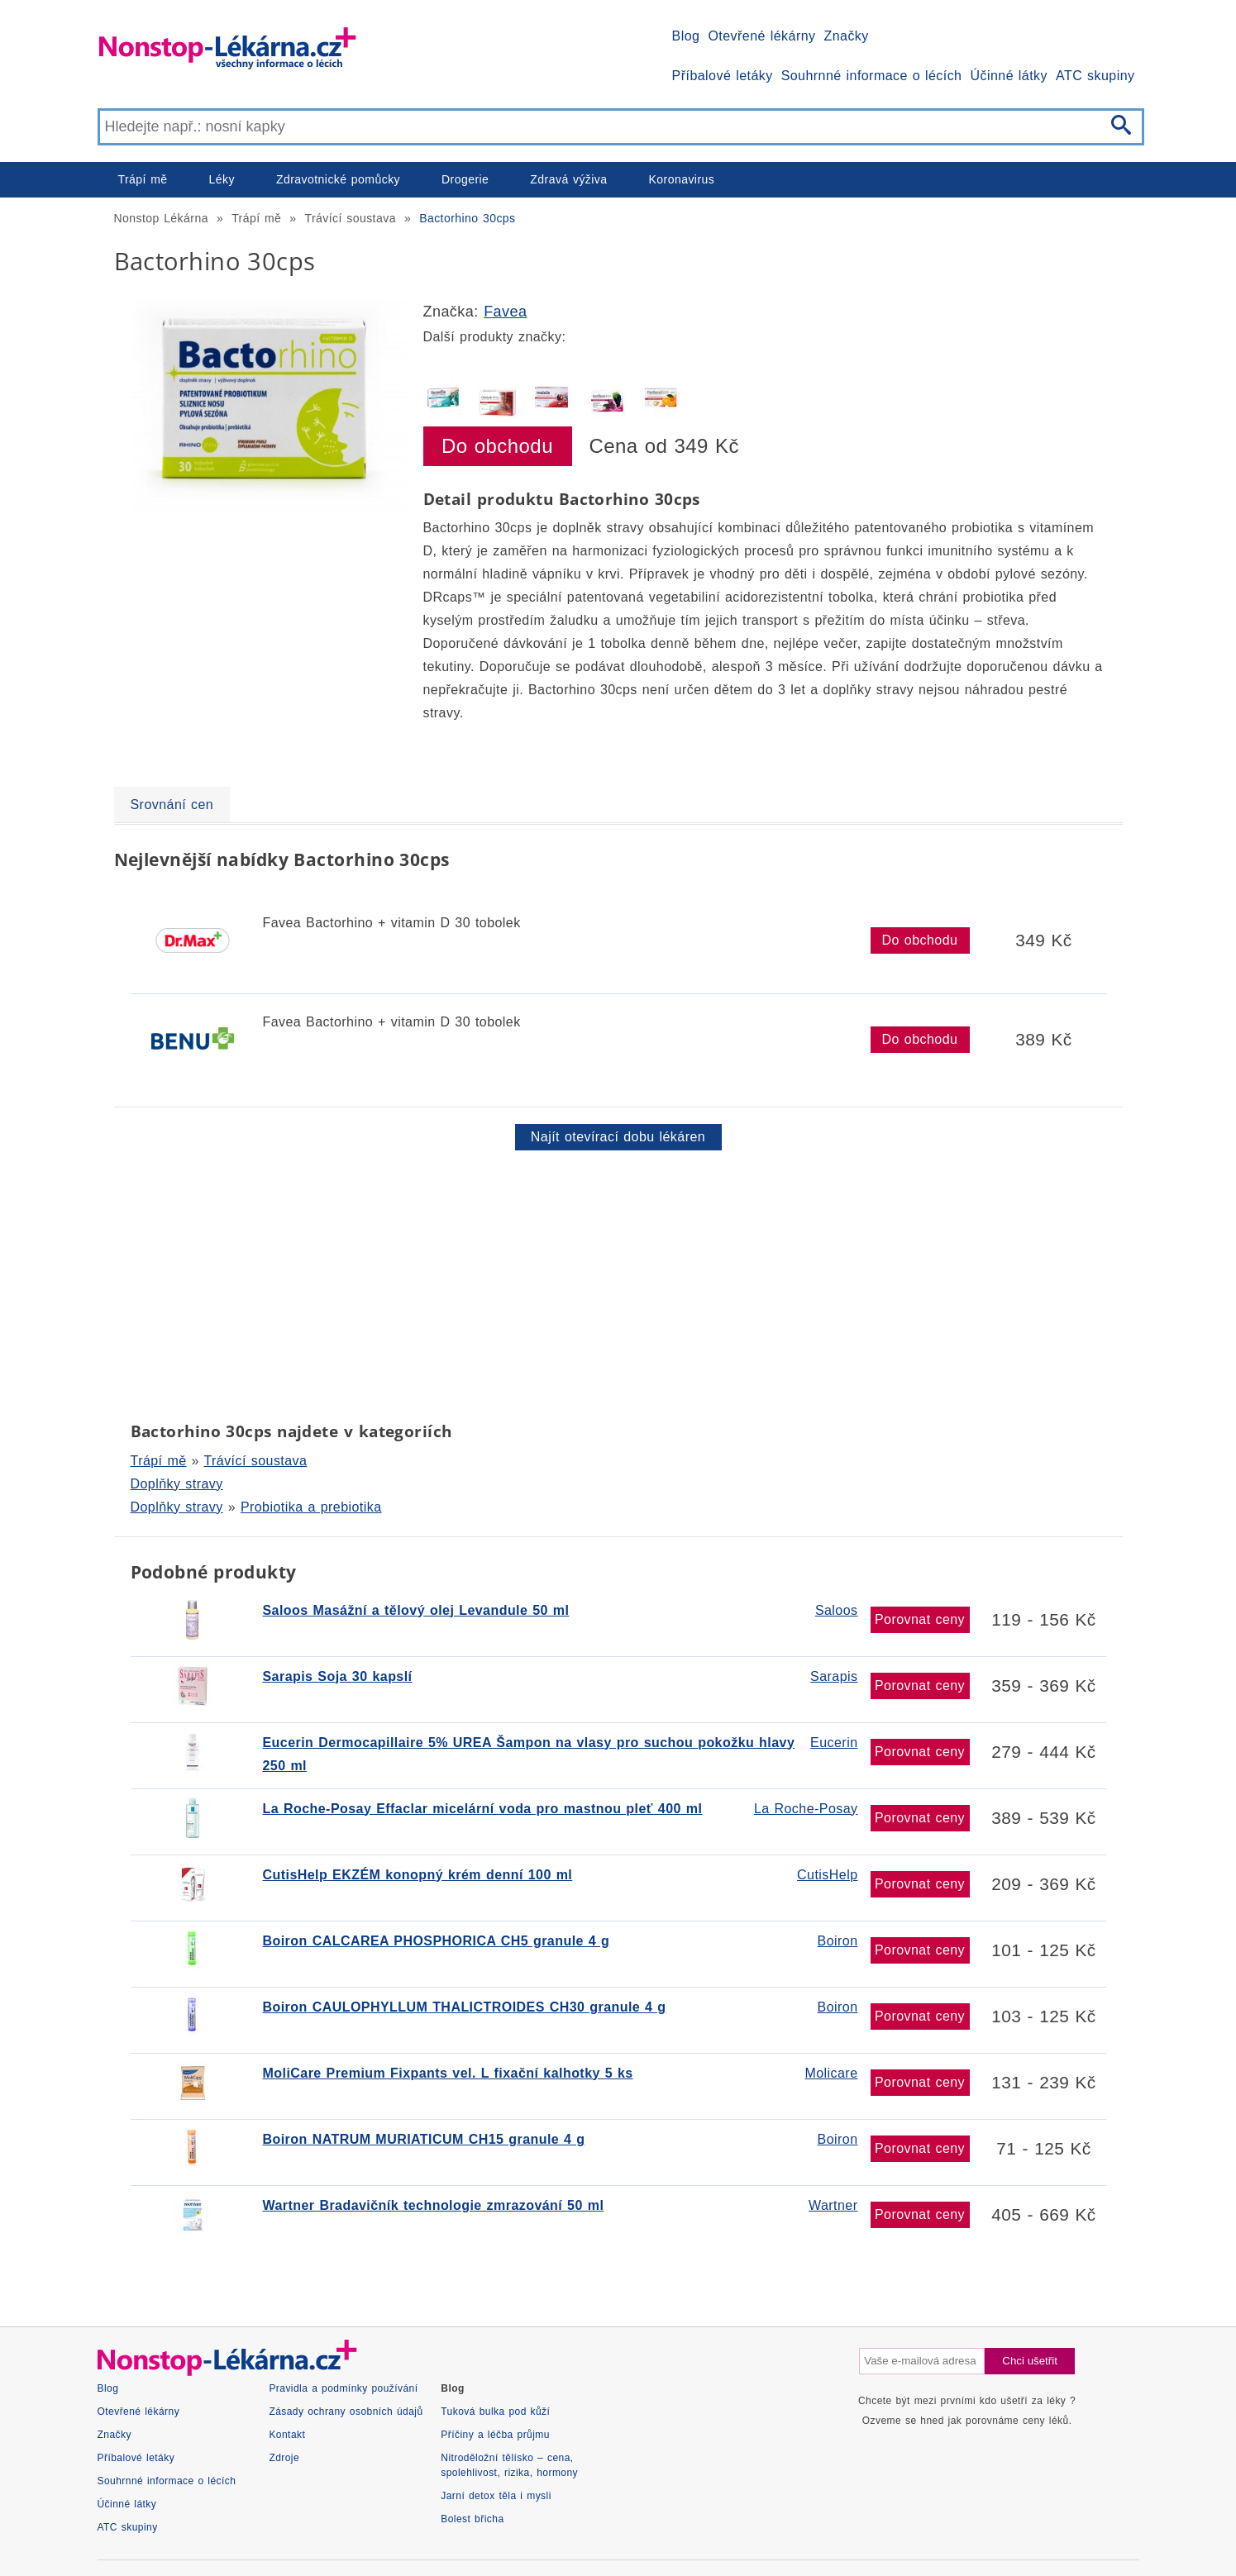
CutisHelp (827, 1875)
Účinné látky (1008, 76)
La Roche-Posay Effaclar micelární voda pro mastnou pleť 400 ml (483, 1809)
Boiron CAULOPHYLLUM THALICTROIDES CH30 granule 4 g (464, 2007)
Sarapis (833, 1676)
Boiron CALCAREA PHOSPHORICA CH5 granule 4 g (436, 1941)
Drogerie (465, 179)
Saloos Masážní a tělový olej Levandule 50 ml (416, 1610)
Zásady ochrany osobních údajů (345, 2411)
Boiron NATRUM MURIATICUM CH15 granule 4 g (424, 2139)
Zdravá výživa (568, 179)
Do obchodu (497, 446)
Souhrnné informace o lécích (871, 76)
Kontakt (287, 2434)
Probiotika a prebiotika (311, 1507)
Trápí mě (143, 179)
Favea (505, 311)
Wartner (833, 2205)
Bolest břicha (472, 2519)
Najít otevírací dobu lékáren (618, 1137)
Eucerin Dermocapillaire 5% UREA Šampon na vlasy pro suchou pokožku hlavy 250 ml (529, 1754)
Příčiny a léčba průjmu (495, 2434)
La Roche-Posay (806, 1809)
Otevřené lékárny (761, 36)
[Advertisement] (610, 1282)
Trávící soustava (350, 218)
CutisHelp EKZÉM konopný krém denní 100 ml (418, 1875)
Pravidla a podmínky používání (343, 2388)
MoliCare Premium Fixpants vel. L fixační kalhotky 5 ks (448, 2073)
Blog (686, 36)
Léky (222, 179)
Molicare (830, 2073)
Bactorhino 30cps (467, 218)
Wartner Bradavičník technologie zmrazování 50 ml (433, 2205)
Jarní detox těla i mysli (496, 2496)
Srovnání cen (172, 805)
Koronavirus (682, 179)
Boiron (838, 1941)
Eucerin (833, 1743)
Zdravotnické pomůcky (338, 179)
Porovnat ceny (920, 1619)
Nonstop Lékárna (161, 218)
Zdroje (284, 2458)
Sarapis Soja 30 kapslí (338, 1676)
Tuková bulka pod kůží (495, 2411)
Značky (845, 36)
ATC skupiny (1095, 76)
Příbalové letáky (722, 76)
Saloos (836, 1610)
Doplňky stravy (177, 1484)
